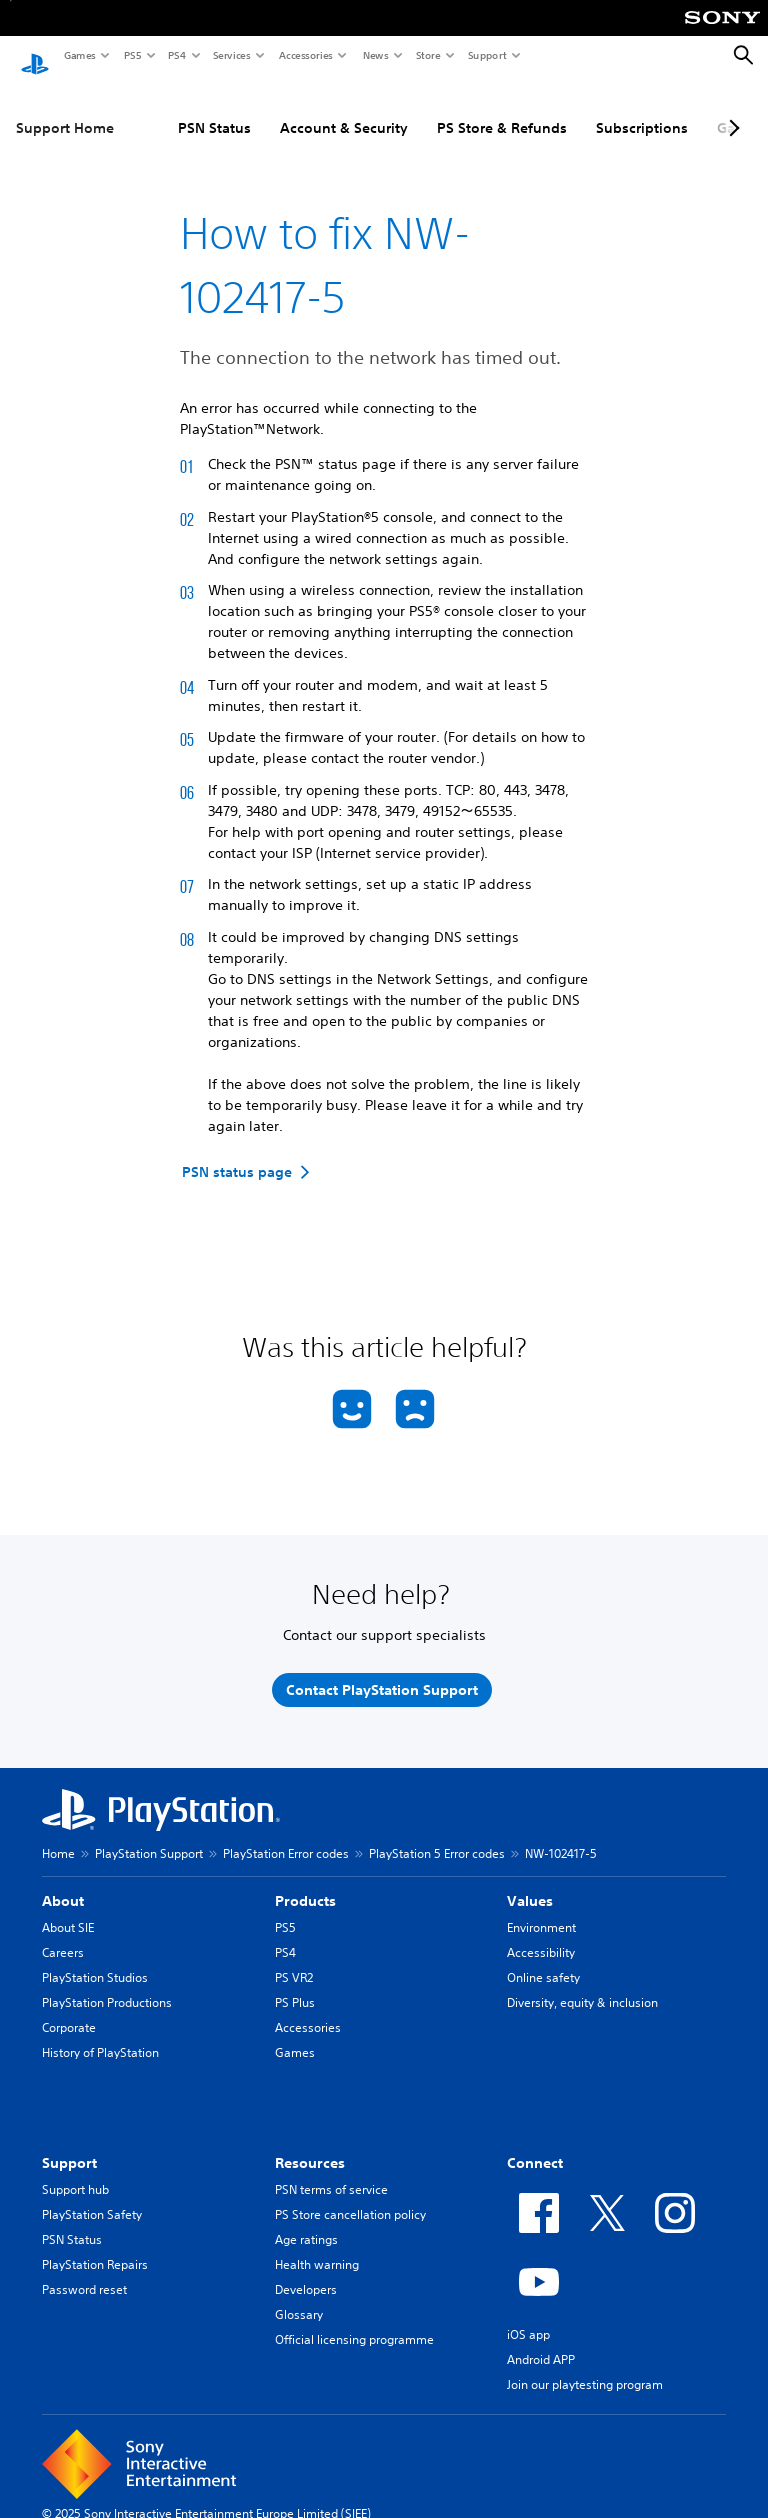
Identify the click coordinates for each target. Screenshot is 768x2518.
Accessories (305, 55)
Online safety (543, 1958)
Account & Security (344, 109)
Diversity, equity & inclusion (582, 1983)
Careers (63, 1933)
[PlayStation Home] (35, 56)
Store (427, 55)
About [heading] (63, 1882)
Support (486, 55)
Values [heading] (530, 1882)
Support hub (75, 2170)
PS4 (176, 55)
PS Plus (295, 1983)
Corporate (69, 2008)
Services (231, 55)
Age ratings (306, 2220)
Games (79, 55)
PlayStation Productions (107, 1983)
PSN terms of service (331, 2170)
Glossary (299, 2295)
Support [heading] (69, 2144)
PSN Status (214, 109)
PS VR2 (294, 1958)
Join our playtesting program (585, 2365)
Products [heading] (305, 1882)
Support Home (65, 109)
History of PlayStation (100, 2033)
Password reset (84, 2270)
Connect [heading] (535, 2144)
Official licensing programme (354, 2320)
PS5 (131, 55)
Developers (306, 2270)
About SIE (68, 1908)
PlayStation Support (149, 1834)
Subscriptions (642, 109)
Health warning (317, 2245)
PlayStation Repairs (95, 2245)
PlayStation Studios (95, 1958)
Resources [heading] (310, 2144)
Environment (541, 1908)
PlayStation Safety (92, 2195)
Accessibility (541, 1933)
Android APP (541, 2340)
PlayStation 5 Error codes (437, 1834)
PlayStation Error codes (286, 1834)
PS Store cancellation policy (350, 2195)
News (375, 55)
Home (58, 1834)
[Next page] (731, 109)
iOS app (528, 2315)
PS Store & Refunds (502, 109)
